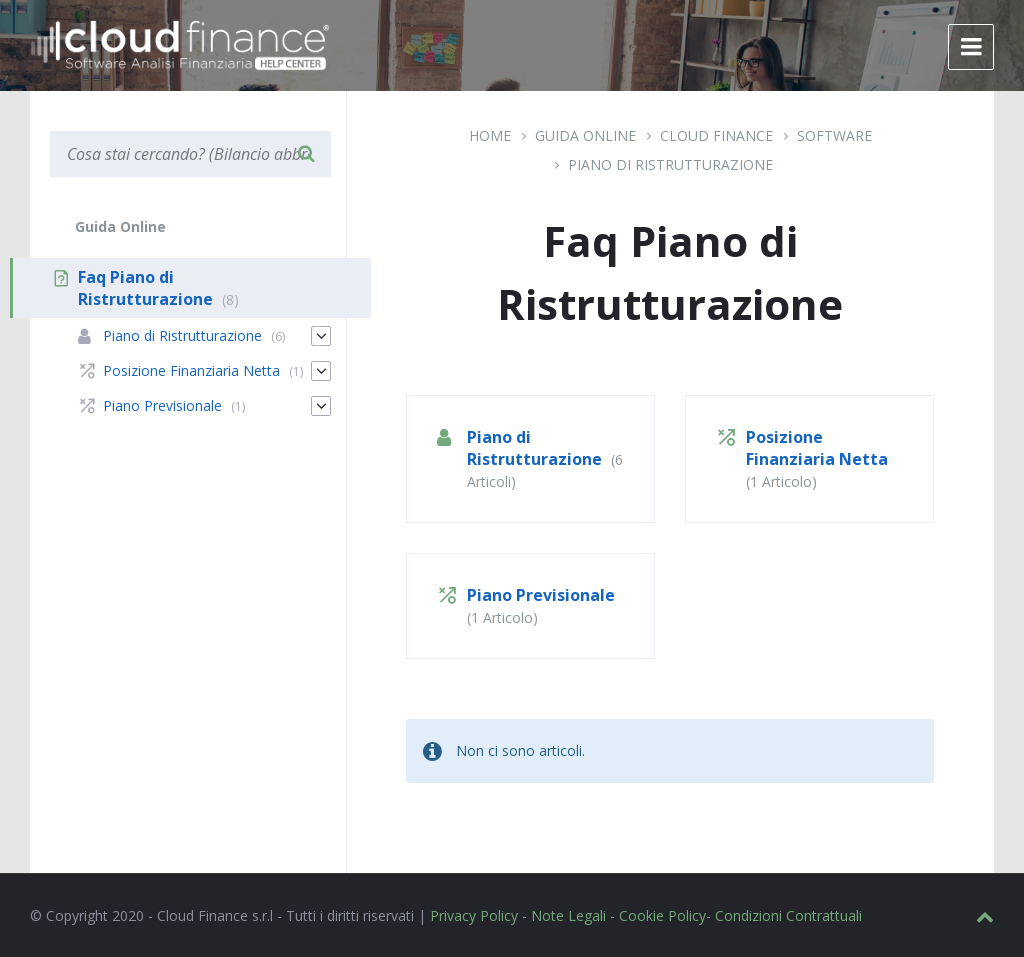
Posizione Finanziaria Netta (817, 448)
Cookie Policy (662, 915)
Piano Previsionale (541, 595)
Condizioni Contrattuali (788, 915)
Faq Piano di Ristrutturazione (145, 288)
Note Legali (568, 915)
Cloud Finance (716, 135)
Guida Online (585, 135)
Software (834, 135)
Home (490, 135)
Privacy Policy (474, 915)
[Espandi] (321, 336)
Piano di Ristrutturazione (670, 164)
